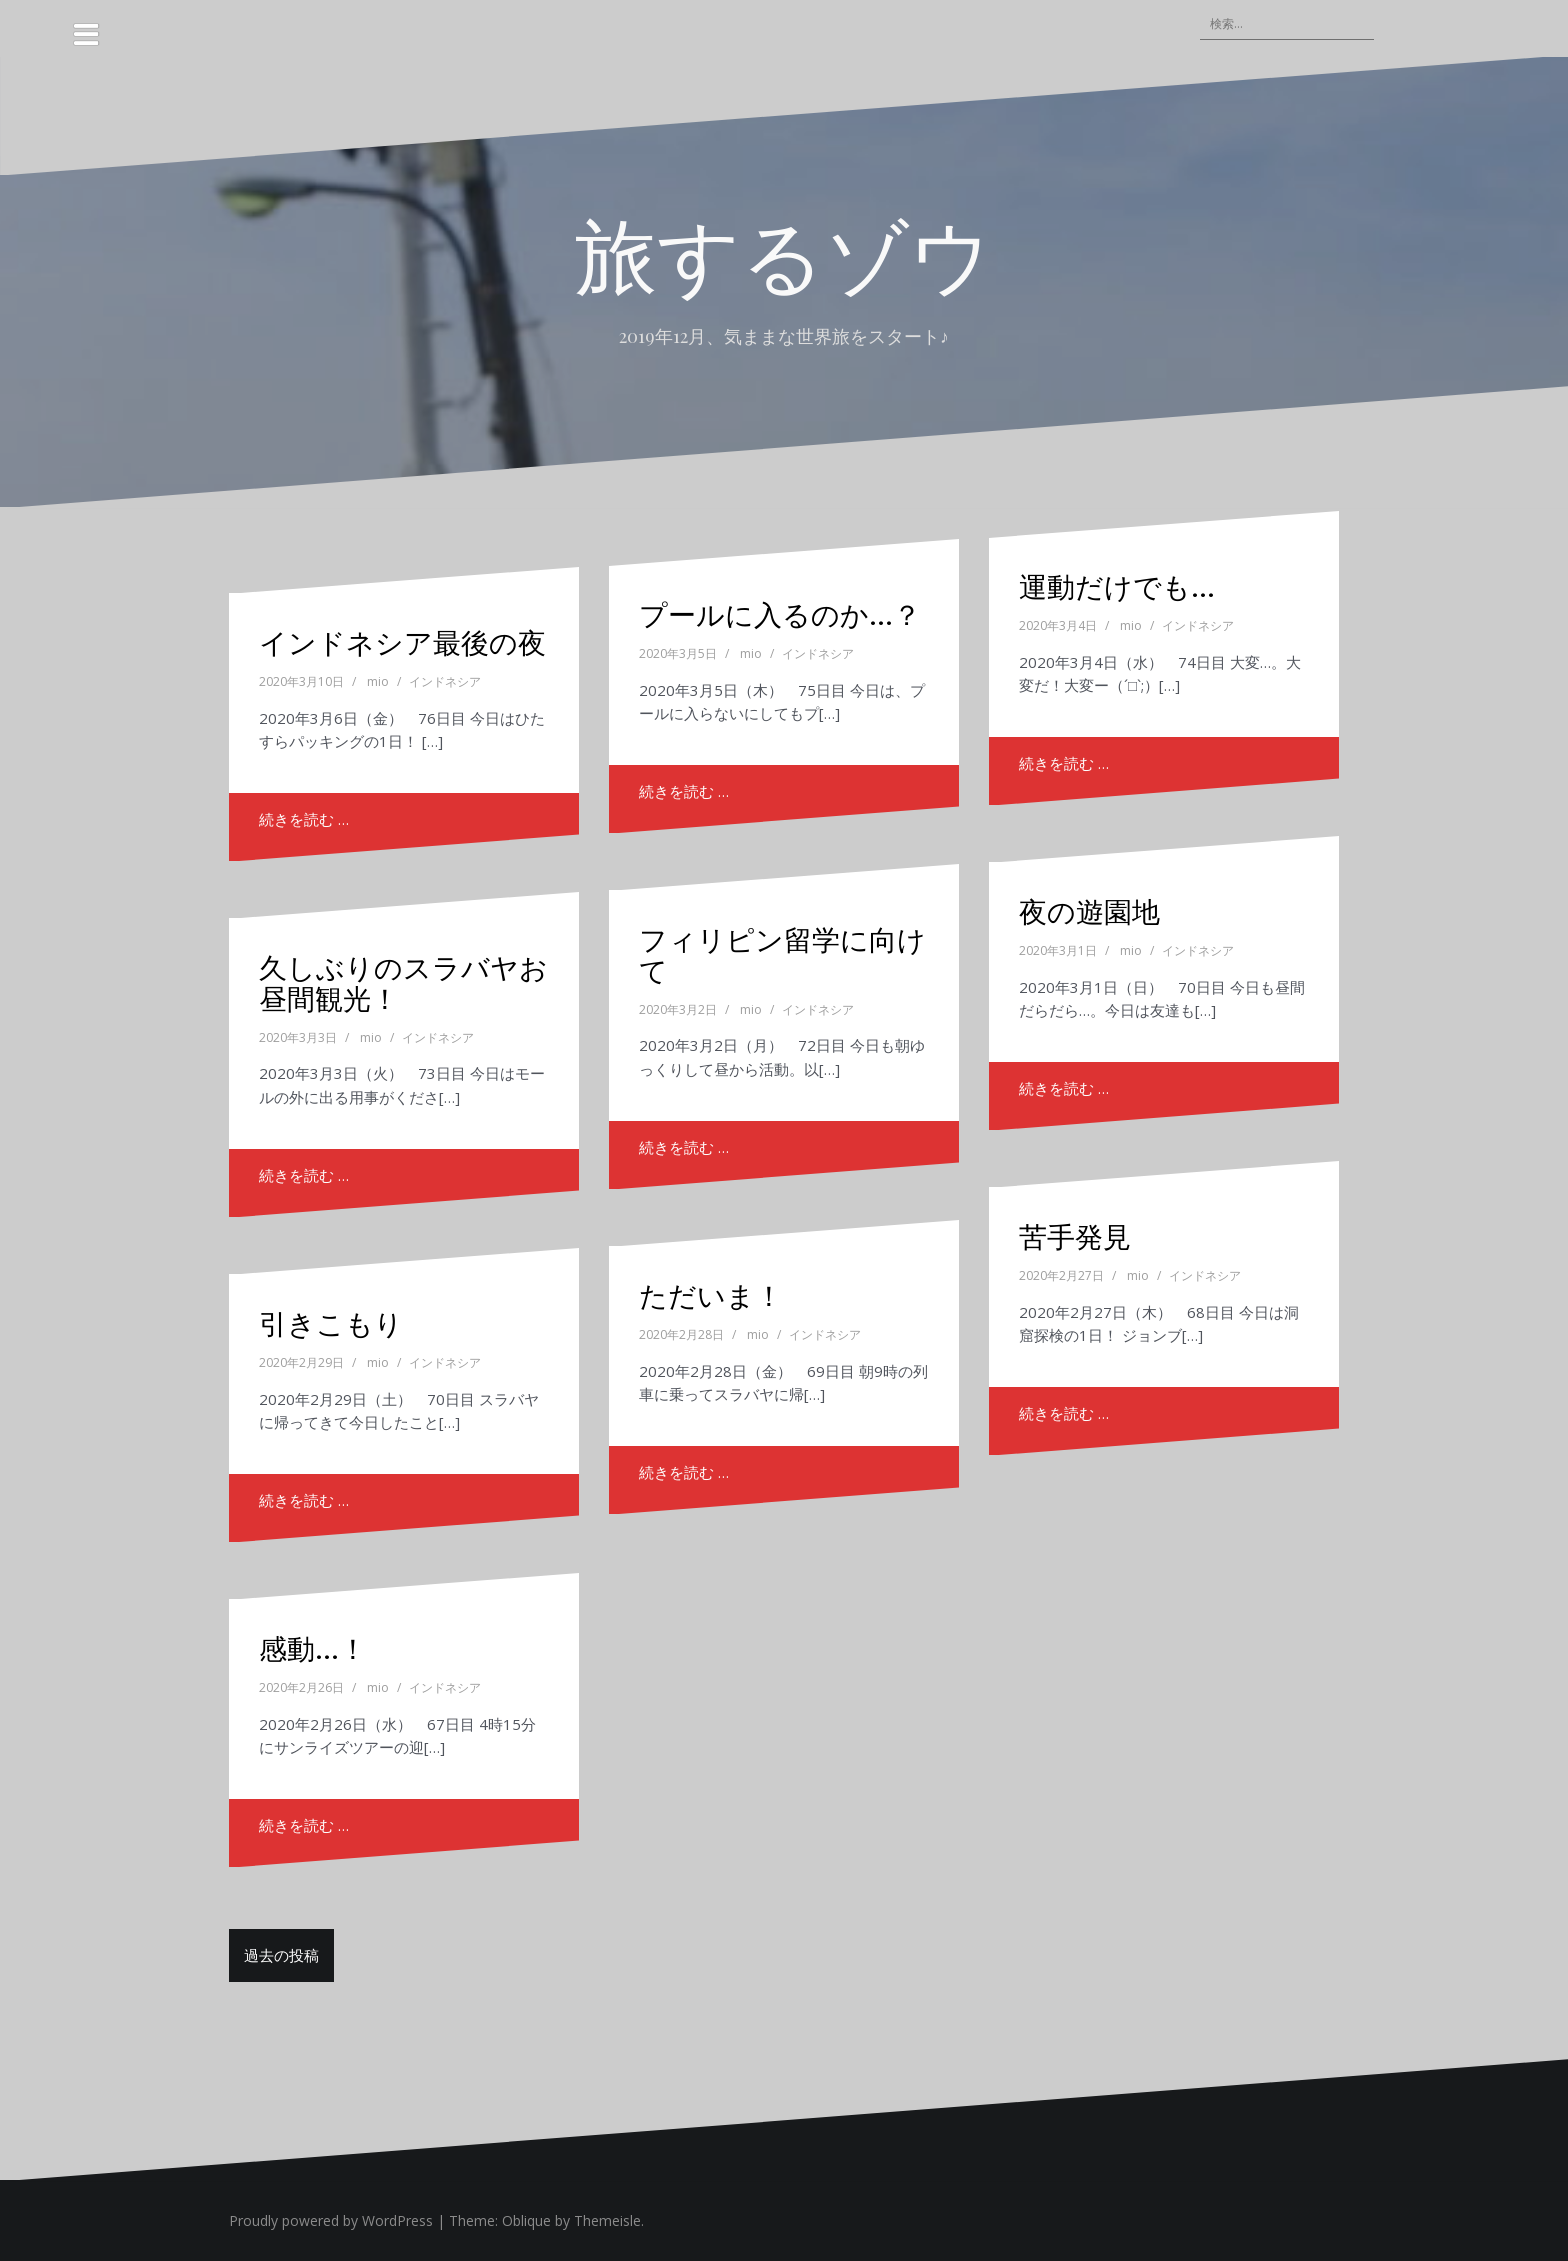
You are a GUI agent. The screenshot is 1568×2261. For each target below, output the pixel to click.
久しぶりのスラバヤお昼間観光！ (403, 982)
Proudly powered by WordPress (331, 2220)
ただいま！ (711, 1294)
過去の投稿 (281, 1955)
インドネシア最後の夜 (402, 641)
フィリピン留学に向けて (782, 954)
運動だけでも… (1117, 585)
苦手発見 (1075, 1235)
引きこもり (331, 1322)
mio (378, 681)
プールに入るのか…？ (780, 613)
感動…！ (313, 1647)
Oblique (526, 2220)
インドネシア (445, 681)
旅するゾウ (784, 252)
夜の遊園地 (1089, 910)
